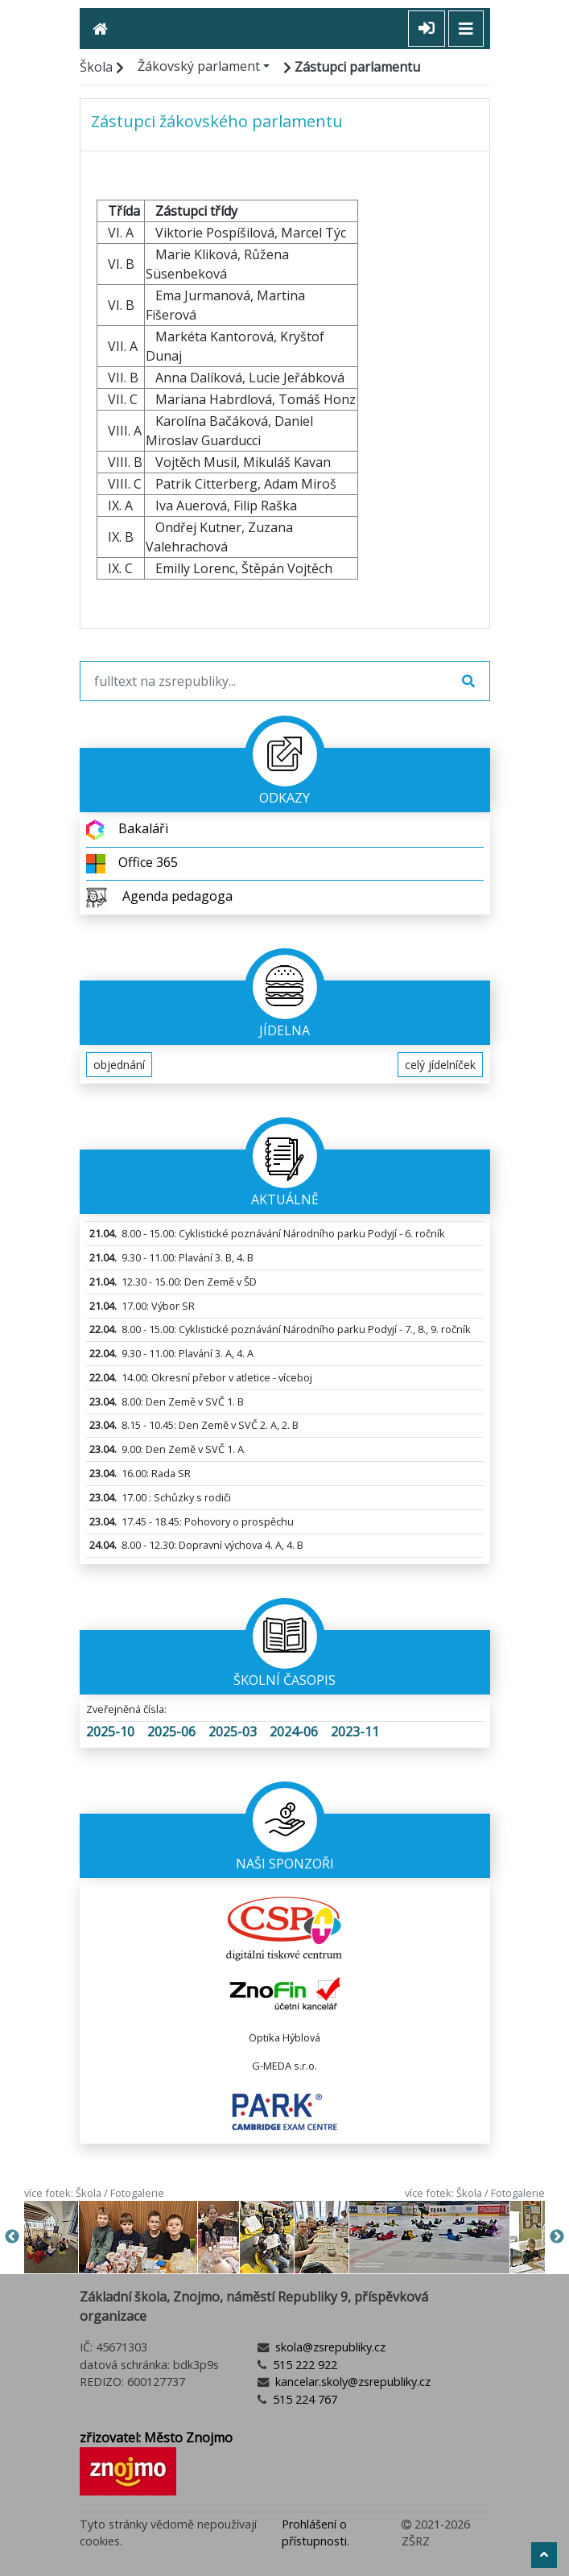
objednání (119, 1064)
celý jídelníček (440, 1064)
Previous (12, 2237)
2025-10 (110, 1731)
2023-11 (355, 1731)
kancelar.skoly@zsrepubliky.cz (351, 2381)
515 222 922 (303, 2364)
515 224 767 (303, 2399)
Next (557, 2237)
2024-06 (294, 1731)
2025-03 (232, 1731)
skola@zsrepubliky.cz (329, 2347)
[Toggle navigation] (466, 28)
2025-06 (171, 1731)
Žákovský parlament (199, 66)
